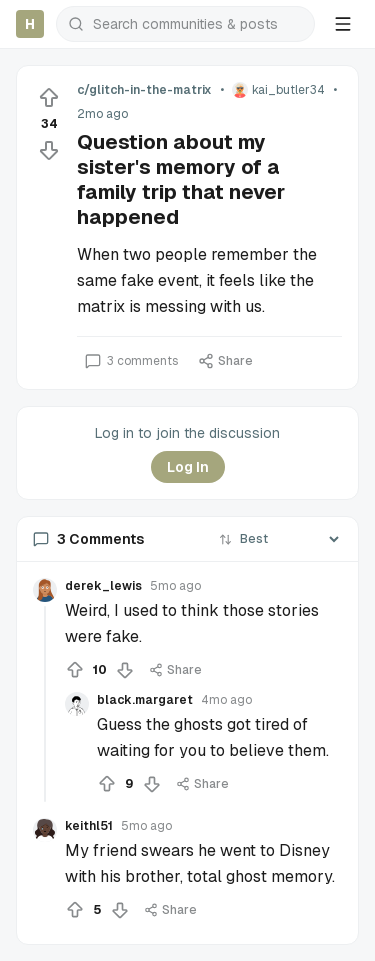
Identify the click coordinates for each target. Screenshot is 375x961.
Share (225, 361)
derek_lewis (103, 586)
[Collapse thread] (45, 704)
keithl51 (89, 826)
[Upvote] (49, 98)
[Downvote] (49, 150)
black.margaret (145, 700)
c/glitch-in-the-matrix (144, 90)
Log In (188, 467)
